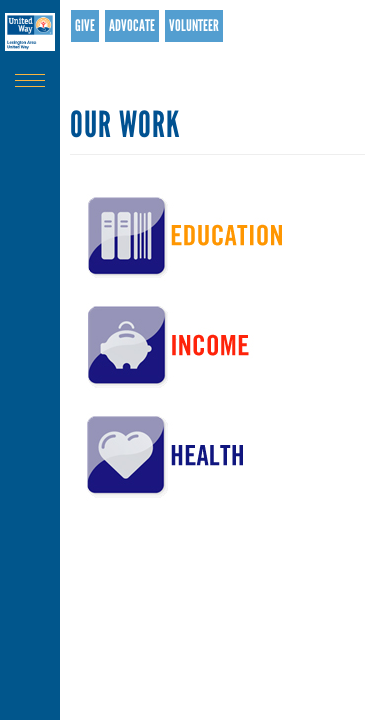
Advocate (132, 25)
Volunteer (194, 25)
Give (85, 25)
